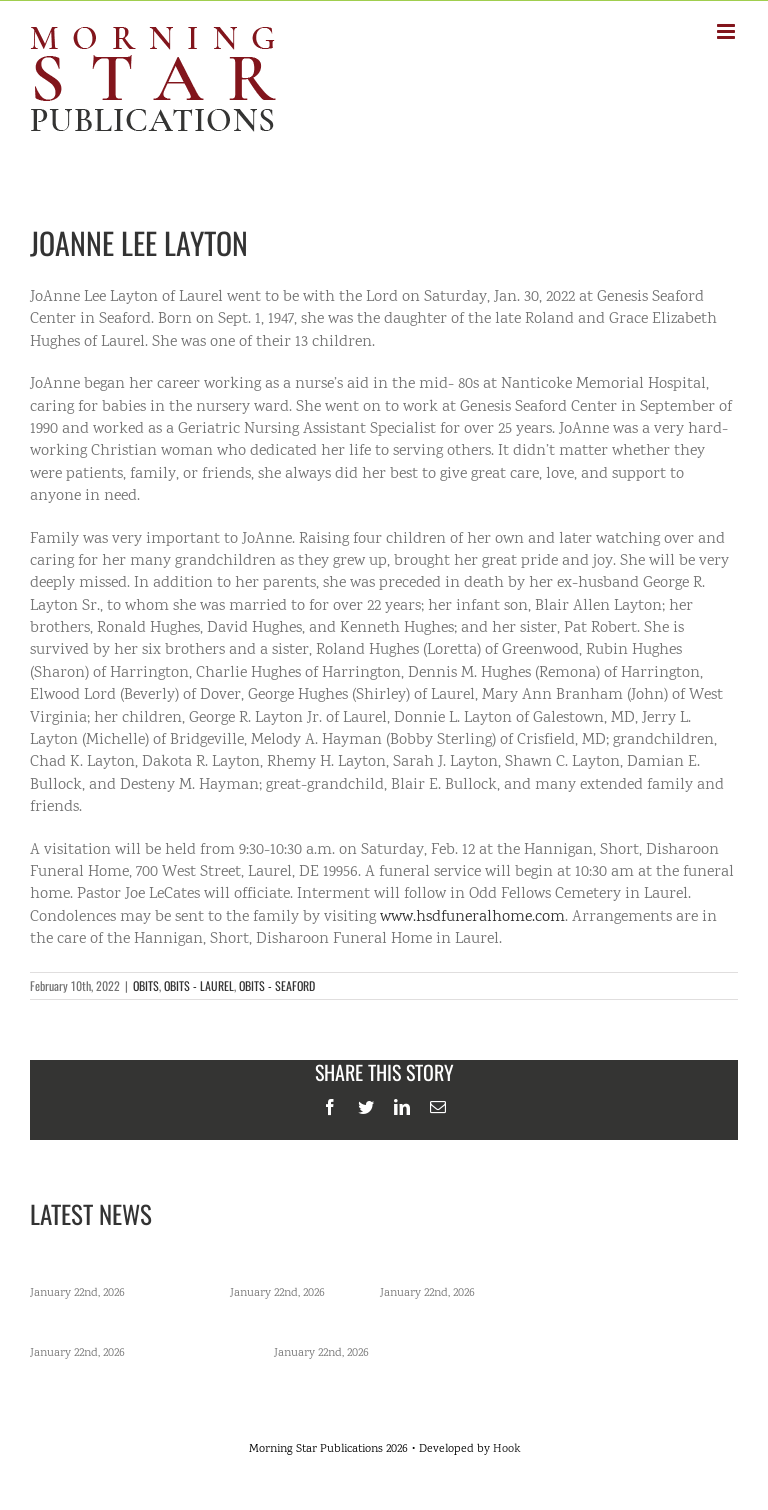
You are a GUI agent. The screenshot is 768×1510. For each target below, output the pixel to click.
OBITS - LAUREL (199, 985)
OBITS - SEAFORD (277, 985)
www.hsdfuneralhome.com (472, 917)
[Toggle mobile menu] (727, 31)
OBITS (146, 985)
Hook (506, 1449)
